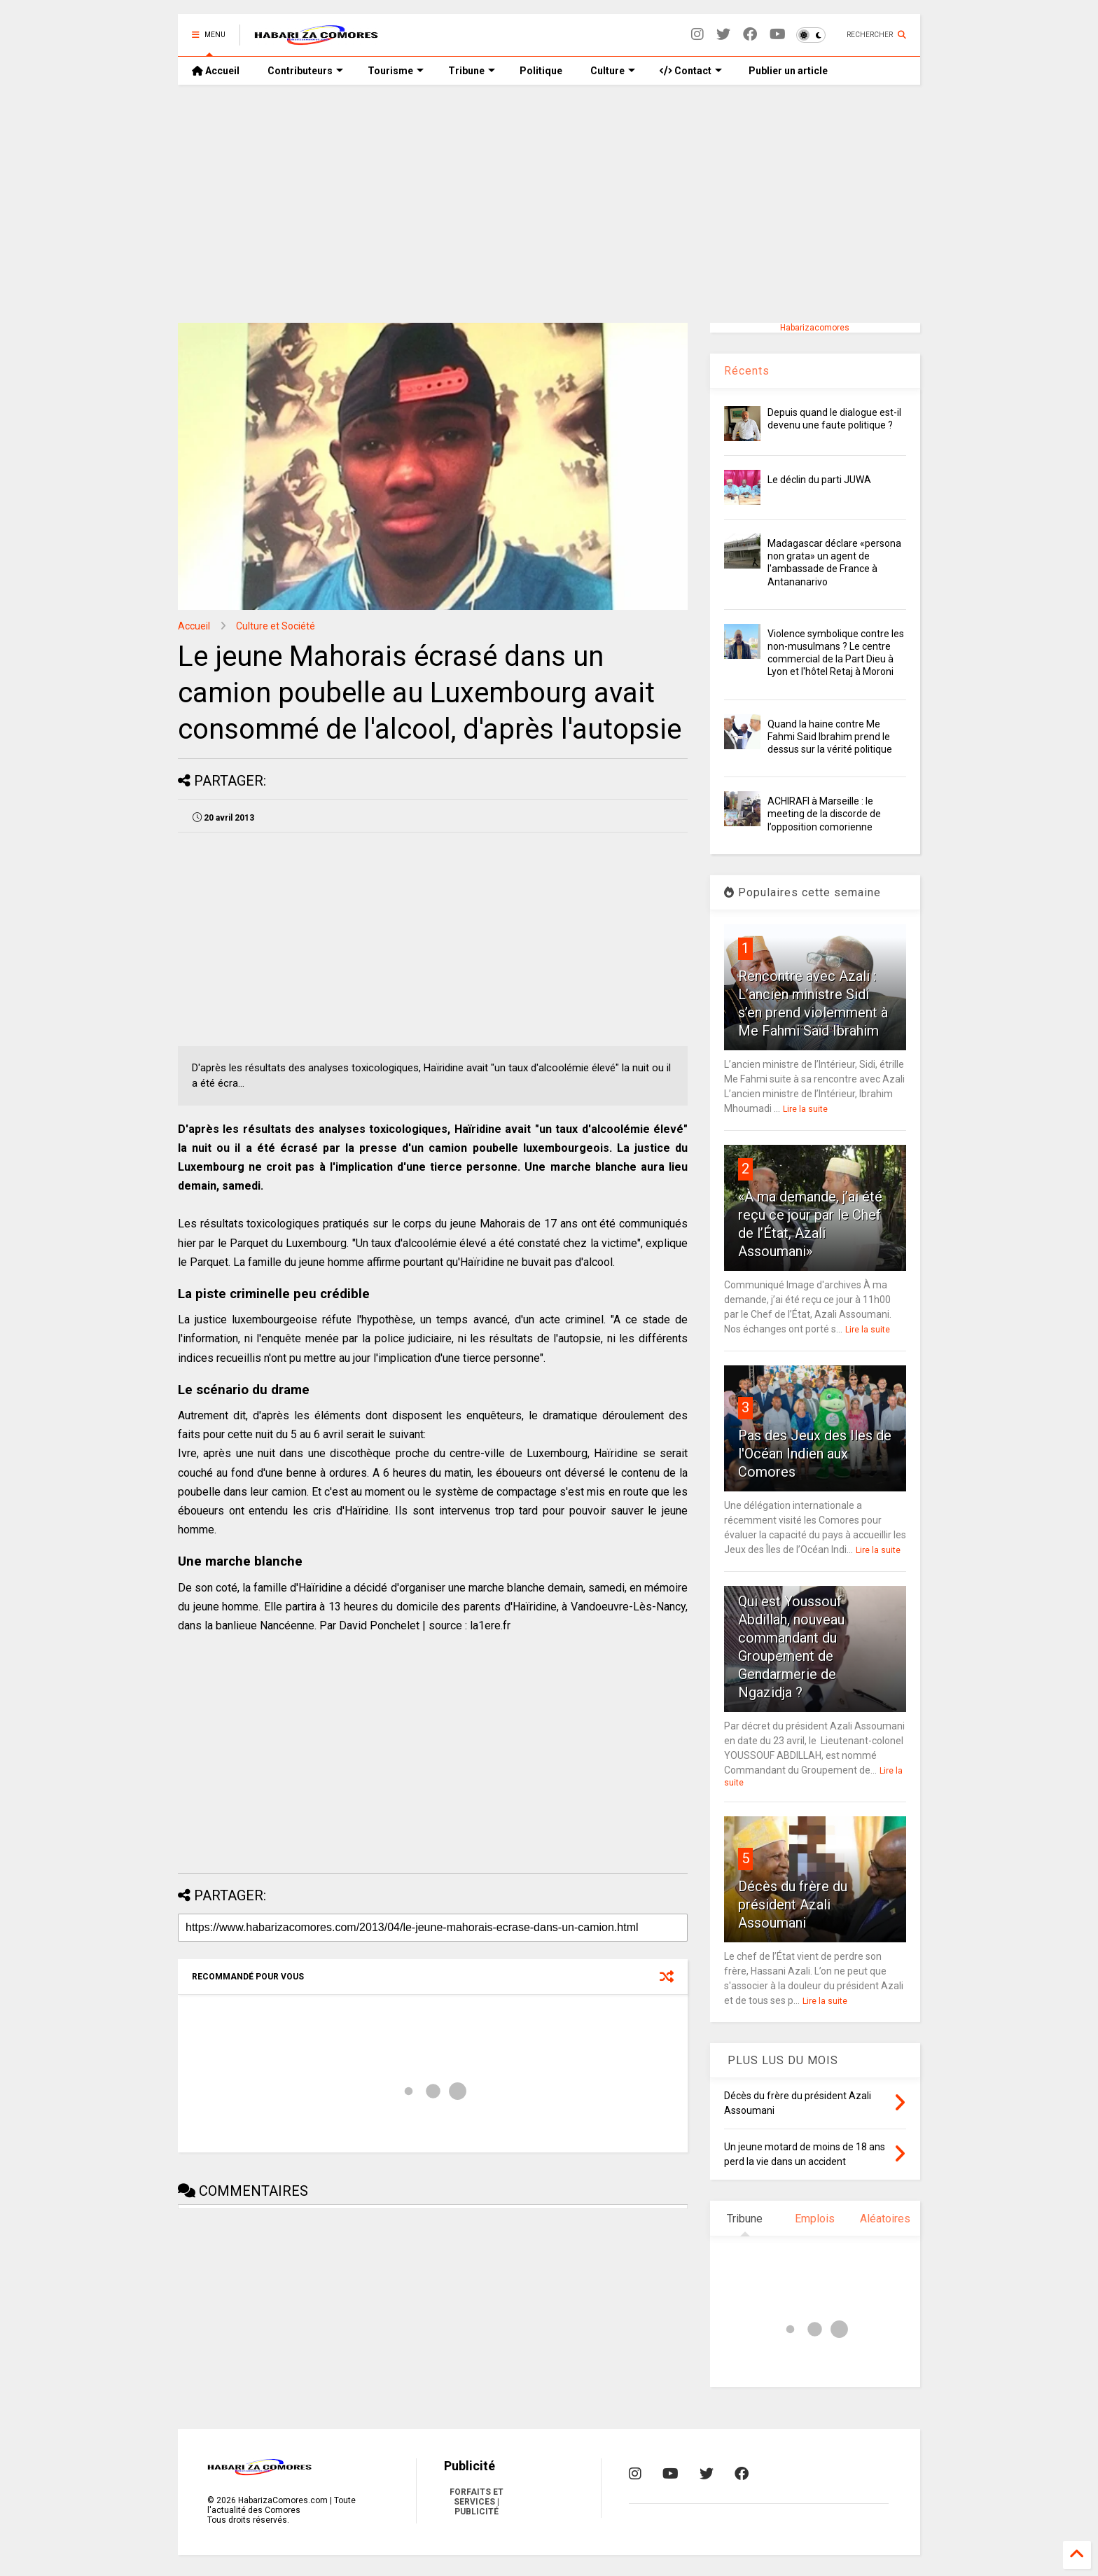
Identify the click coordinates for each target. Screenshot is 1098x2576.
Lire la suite (805, 1109)
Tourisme (396, 70)
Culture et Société (275, 626)
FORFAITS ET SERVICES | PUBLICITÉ (476, 2501)
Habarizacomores (814, 328)
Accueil (215, 70)
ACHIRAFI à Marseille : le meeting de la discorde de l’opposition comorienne (824, 813)
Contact (691, 70)
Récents (747, 370)
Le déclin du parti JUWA (819, 479)
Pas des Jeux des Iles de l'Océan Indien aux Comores (814, 1453)
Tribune (471, 70)
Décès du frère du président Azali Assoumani (792, 1904)
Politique (541, 70)
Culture (612, 70)
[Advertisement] (549, 204)
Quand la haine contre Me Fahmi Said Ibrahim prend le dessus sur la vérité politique (829, 736)
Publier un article (787, 70)
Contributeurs (305, 70)
